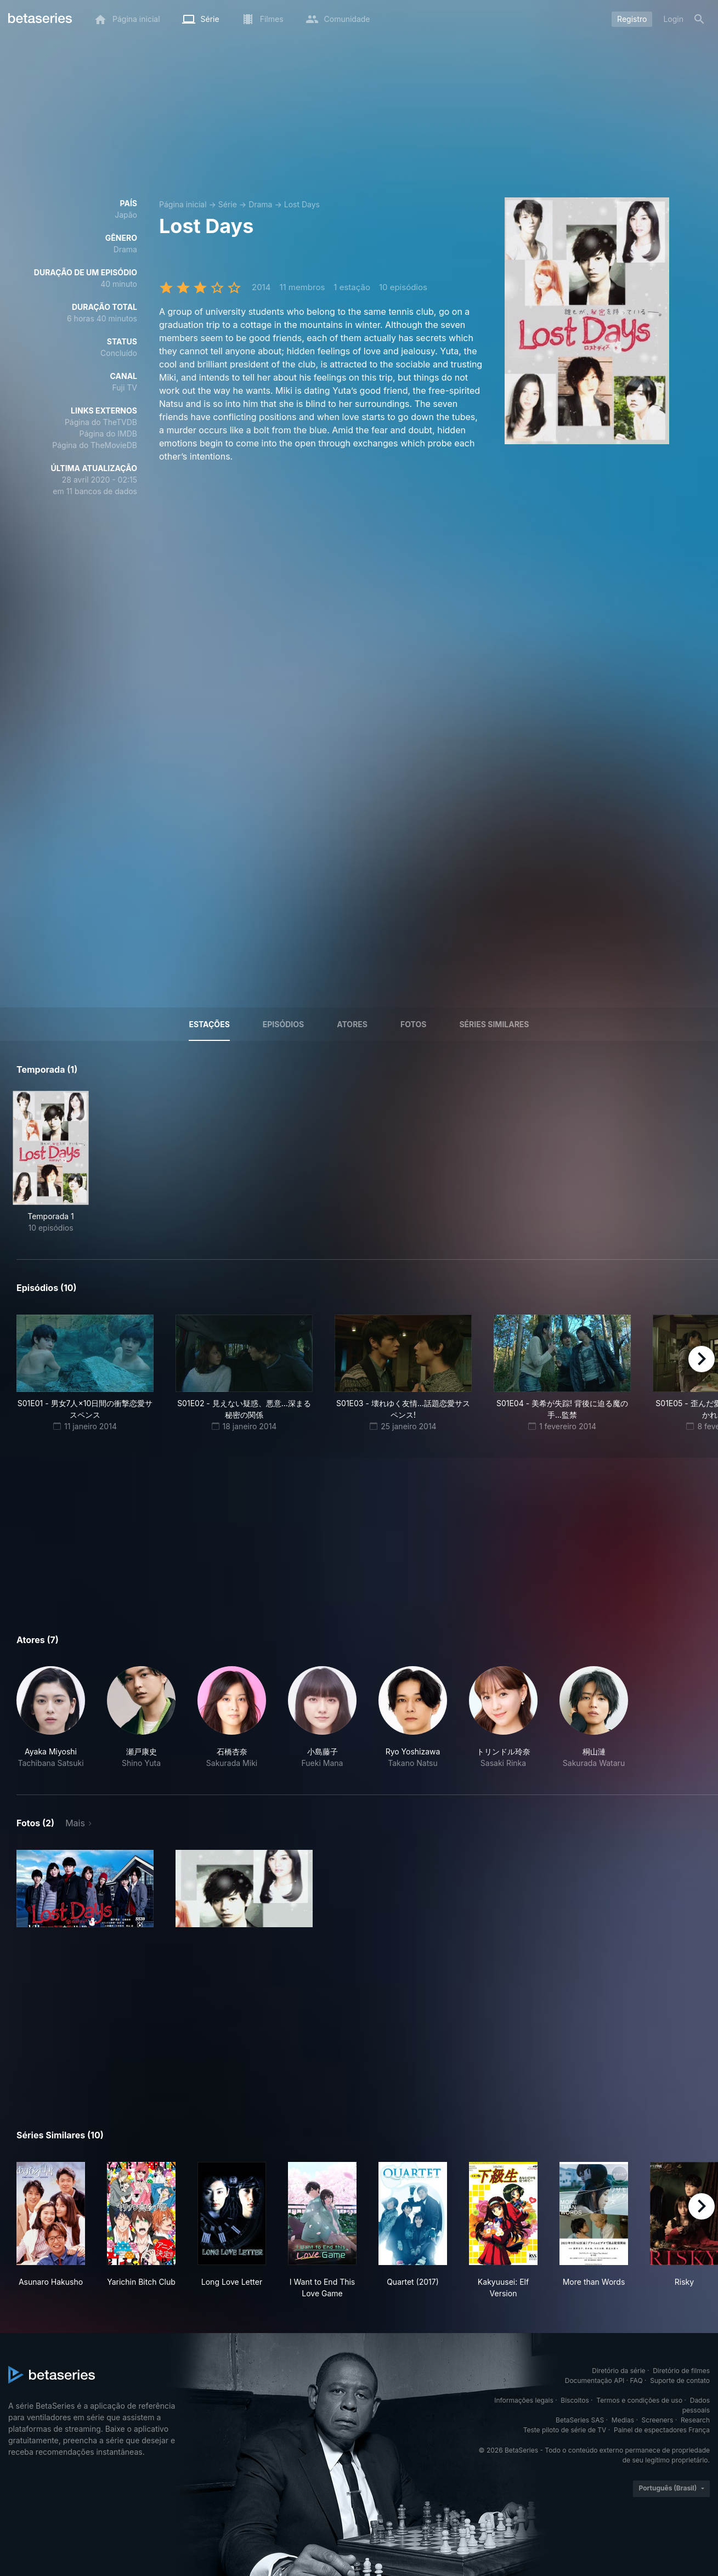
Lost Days (302, 204)
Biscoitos (575, 2400)
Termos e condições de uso (639, 2400)
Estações (209, 1024)
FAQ (636, 2380)
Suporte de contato (680, 2380)
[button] (50, 1717)
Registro (632, 19)
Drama (260, 204)
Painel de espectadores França (662, 2430)
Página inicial (183, 204)
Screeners (658, 2420)
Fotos (413, 1024)
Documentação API (595, 2380)
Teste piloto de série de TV (565, 2430)
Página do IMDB (108, 433)
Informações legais (523, 2400)
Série (227, 204)
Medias (623, 2420)
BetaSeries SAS (580, 2420)
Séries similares (494, 1024)
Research (695, 2420)
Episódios (283, 1024)
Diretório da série (618, 2370)
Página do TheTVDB (101, 422)
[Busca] (699, 19)
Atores (352, 1024)
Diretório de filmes (681, 2370)
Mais (75, 1823)
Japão (126, 214)
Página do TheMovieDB (94, 445)
